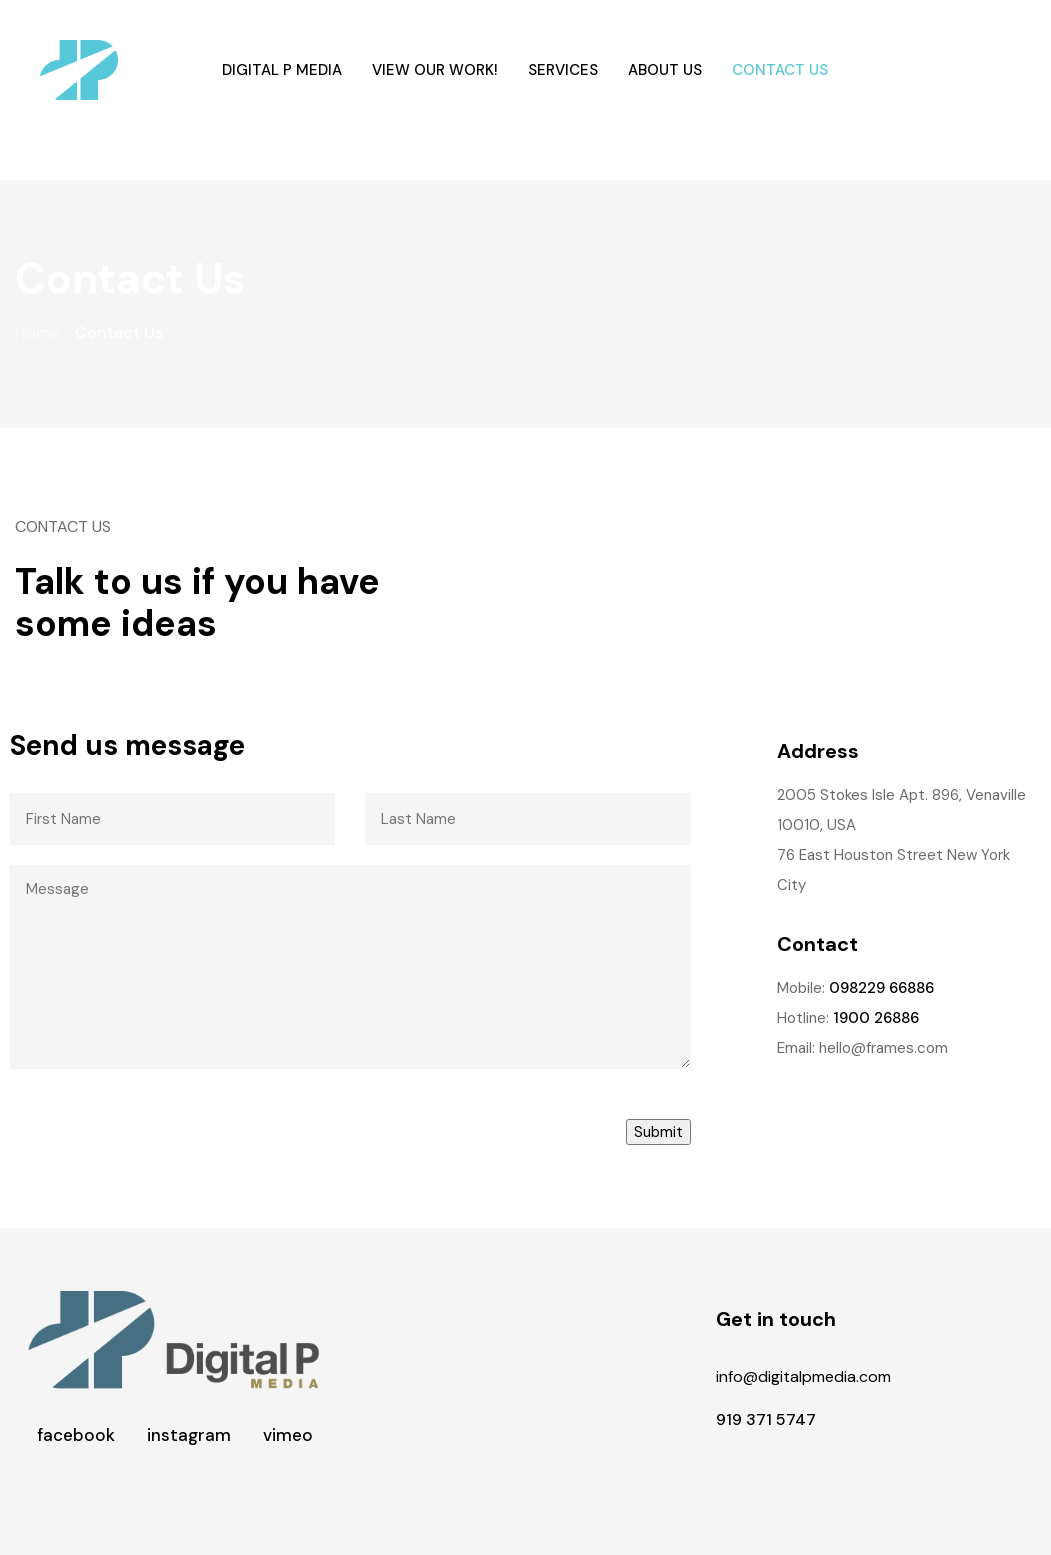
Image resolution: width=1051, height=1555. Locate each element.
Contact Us (780, 70)
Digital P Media (282, 70)
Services (563, 70)
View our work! (435, 70)
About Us (665, 70)
